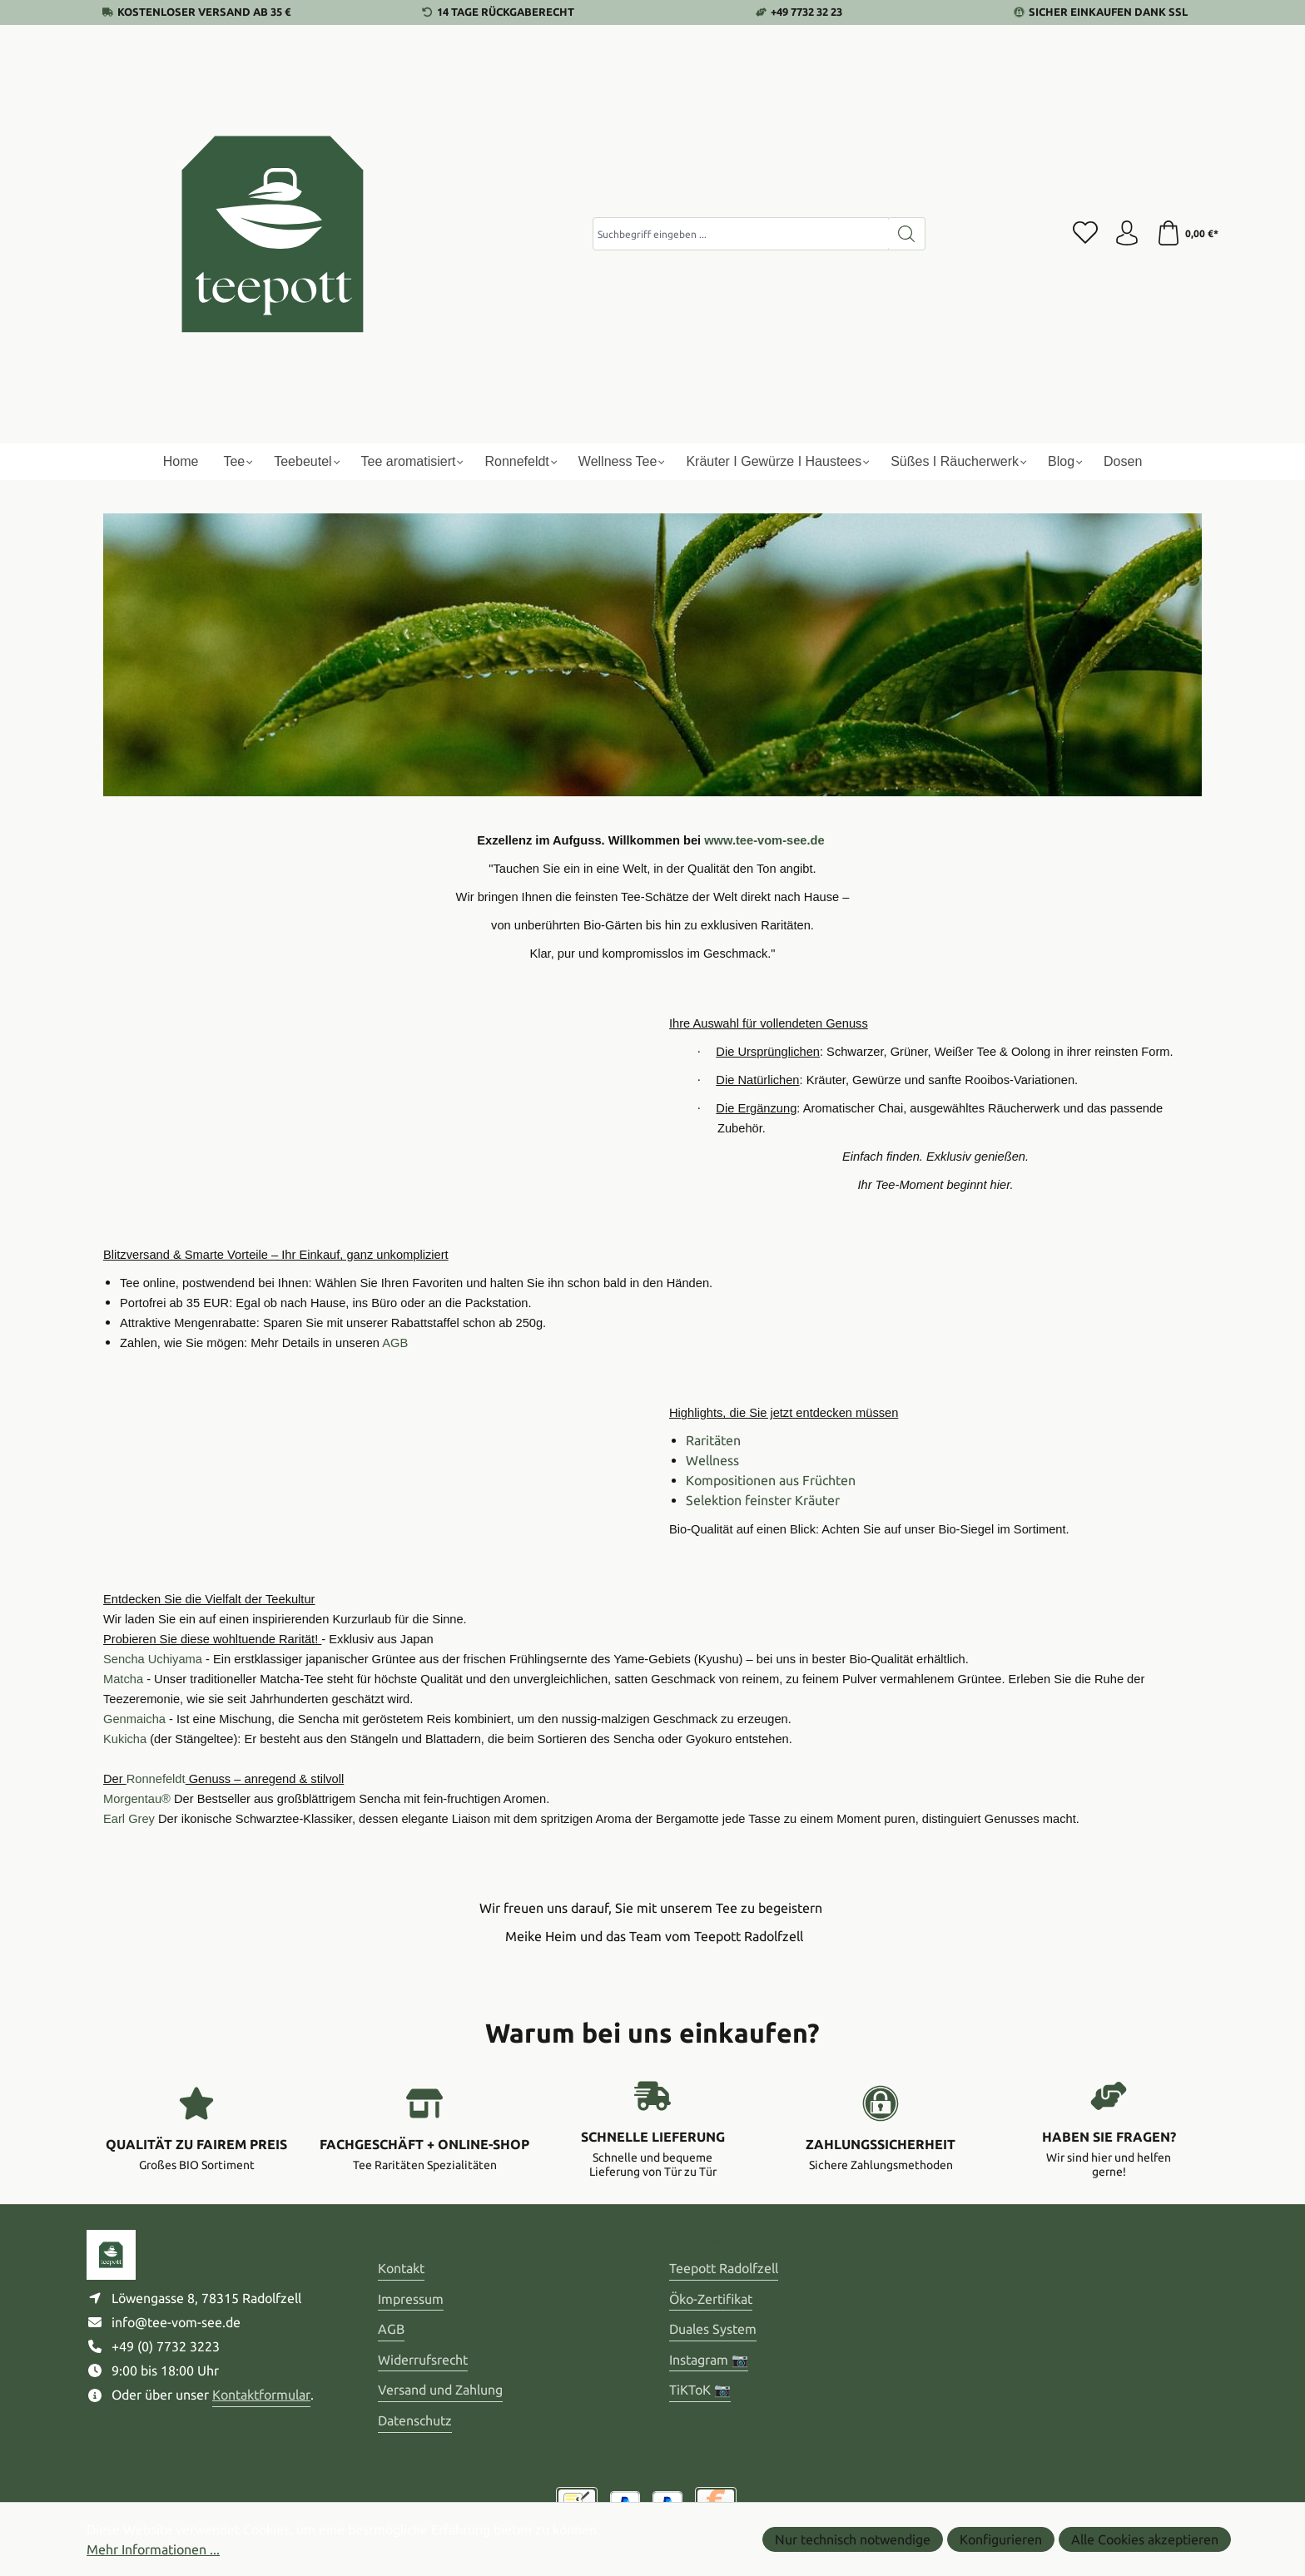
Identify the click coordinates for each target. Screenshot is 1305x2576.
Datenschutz (415, 2420)
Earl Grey (129, 1818)
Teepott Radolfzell (723, 2268)
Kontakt (401, 2268)
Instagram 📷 (708, 2359)
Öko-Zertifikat (710, 2298)
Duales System (713, 2328)
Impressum (411, 2298)
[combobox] (741, 233)
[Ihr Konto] (1126, 233)
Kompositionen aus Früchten (771, 1480)
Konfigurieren (1001, 2539)
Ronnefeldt (156, 1779)
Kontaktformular (261, 2394)
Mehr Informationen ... (153, 2549)
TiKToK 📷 (700, 2389)
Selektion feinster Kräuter (763, 1500)
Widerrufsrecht (423, 2359)
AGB (391, 2328)
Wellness (712, 1460)
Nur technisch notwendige (852, 2539)
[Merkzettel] (1085, 233)
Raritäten (713, 1440)
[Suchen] (906, 233)
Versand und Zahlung (440, 2389)
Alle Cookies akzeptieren (1144, 2539)
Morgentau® (137, 1799)
